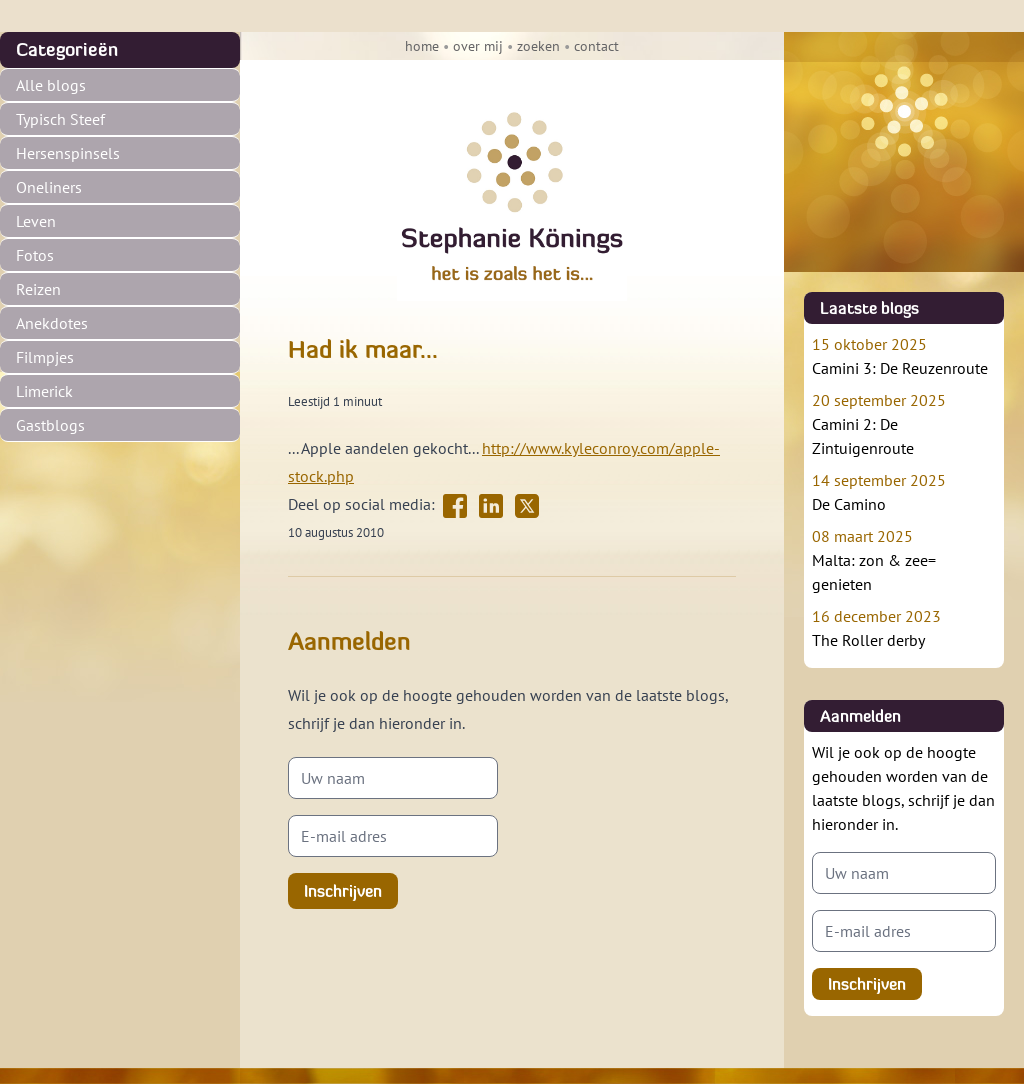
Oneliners (49, 187)
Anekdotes (52, 323)
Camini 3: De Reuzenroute (904, 355)
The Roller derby (904, 627)
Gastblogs (50, 425)
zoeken (538, 46)
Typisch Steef (60, 119)
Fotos (35, 255)
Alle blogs (51, 85)
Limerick (44, 391)
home (422, 46)
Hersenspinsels (68, 153)
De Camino (904, 491)
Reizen (38, 289)
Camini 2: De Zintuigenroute (904, 423)
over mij (478, 46)
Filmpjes (45, 357)
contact (596, 46)
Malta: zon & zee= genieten (904, 559)
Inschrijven (343, 891)
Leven (36, 221)
